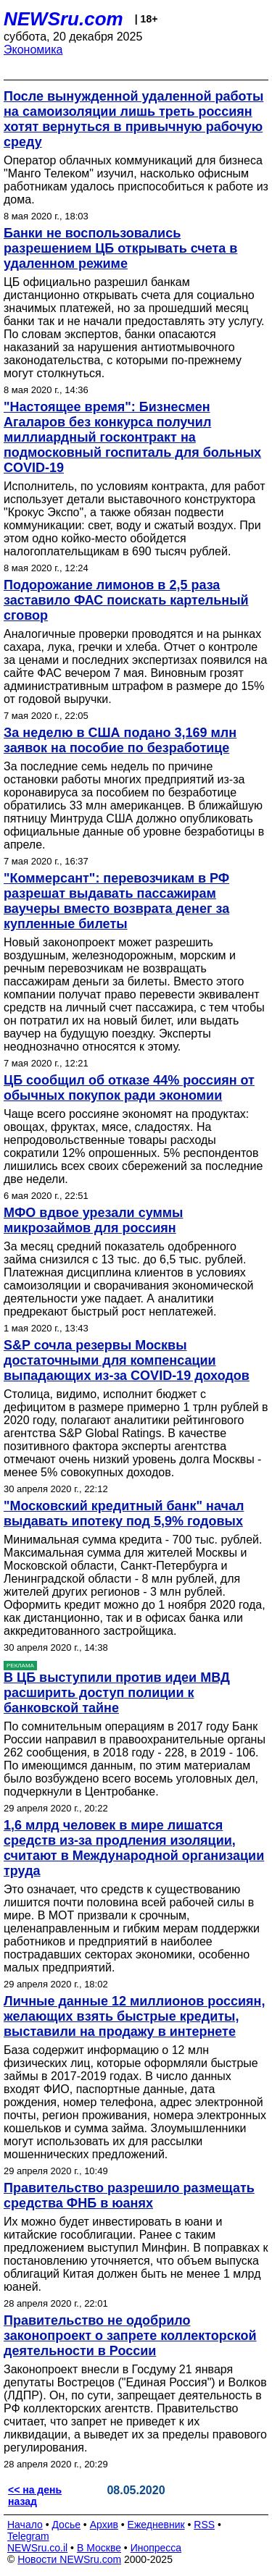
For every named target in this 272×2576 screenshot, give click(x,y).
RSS (204, 2524)
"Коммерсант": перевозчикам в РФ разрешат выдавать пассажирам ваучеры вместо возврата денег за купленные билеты (116, 901)
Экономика (33, 49)
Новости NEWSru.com (69, 2559)
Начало (25, 2524)
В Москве (99, 2548)
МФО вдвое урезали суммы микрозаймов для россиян (93, 1220)
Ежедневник (156, 2524)
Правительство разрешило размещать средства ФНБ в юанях (129, 2195)
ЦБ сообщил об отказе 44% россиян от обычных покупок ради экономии (129, 1088)
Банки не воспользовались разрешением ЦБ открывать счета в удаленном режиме (120, 248)
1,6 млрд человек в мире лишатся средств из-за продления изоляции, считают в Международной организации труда (134, 1848)
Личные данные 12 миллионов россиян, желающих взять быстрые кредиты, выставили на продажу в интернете (134, 2016)
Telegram (28, 2536)
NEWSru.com (63, 19)
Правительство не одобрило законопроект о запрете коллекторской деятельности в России (130, 2335)
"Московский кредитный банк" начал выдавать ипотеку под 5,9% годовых (124, 1513)
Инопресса (156, 2548)
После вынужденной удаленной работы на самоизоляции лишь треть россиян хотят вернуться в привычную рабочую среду (133, 119)
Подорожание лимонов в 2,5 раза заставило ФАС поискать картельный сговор (126, 600)
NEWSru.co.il (37, 2548)
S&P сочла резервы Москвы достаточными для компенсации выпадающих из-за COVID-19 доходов (127, 1360)
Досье (66, 2524)
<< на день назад (35, 2495)
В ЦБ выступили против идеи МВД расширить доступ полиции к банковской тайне (117, 1692)
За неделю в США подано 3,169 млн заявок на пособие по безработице (120, 740)
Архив (104, 2524)
